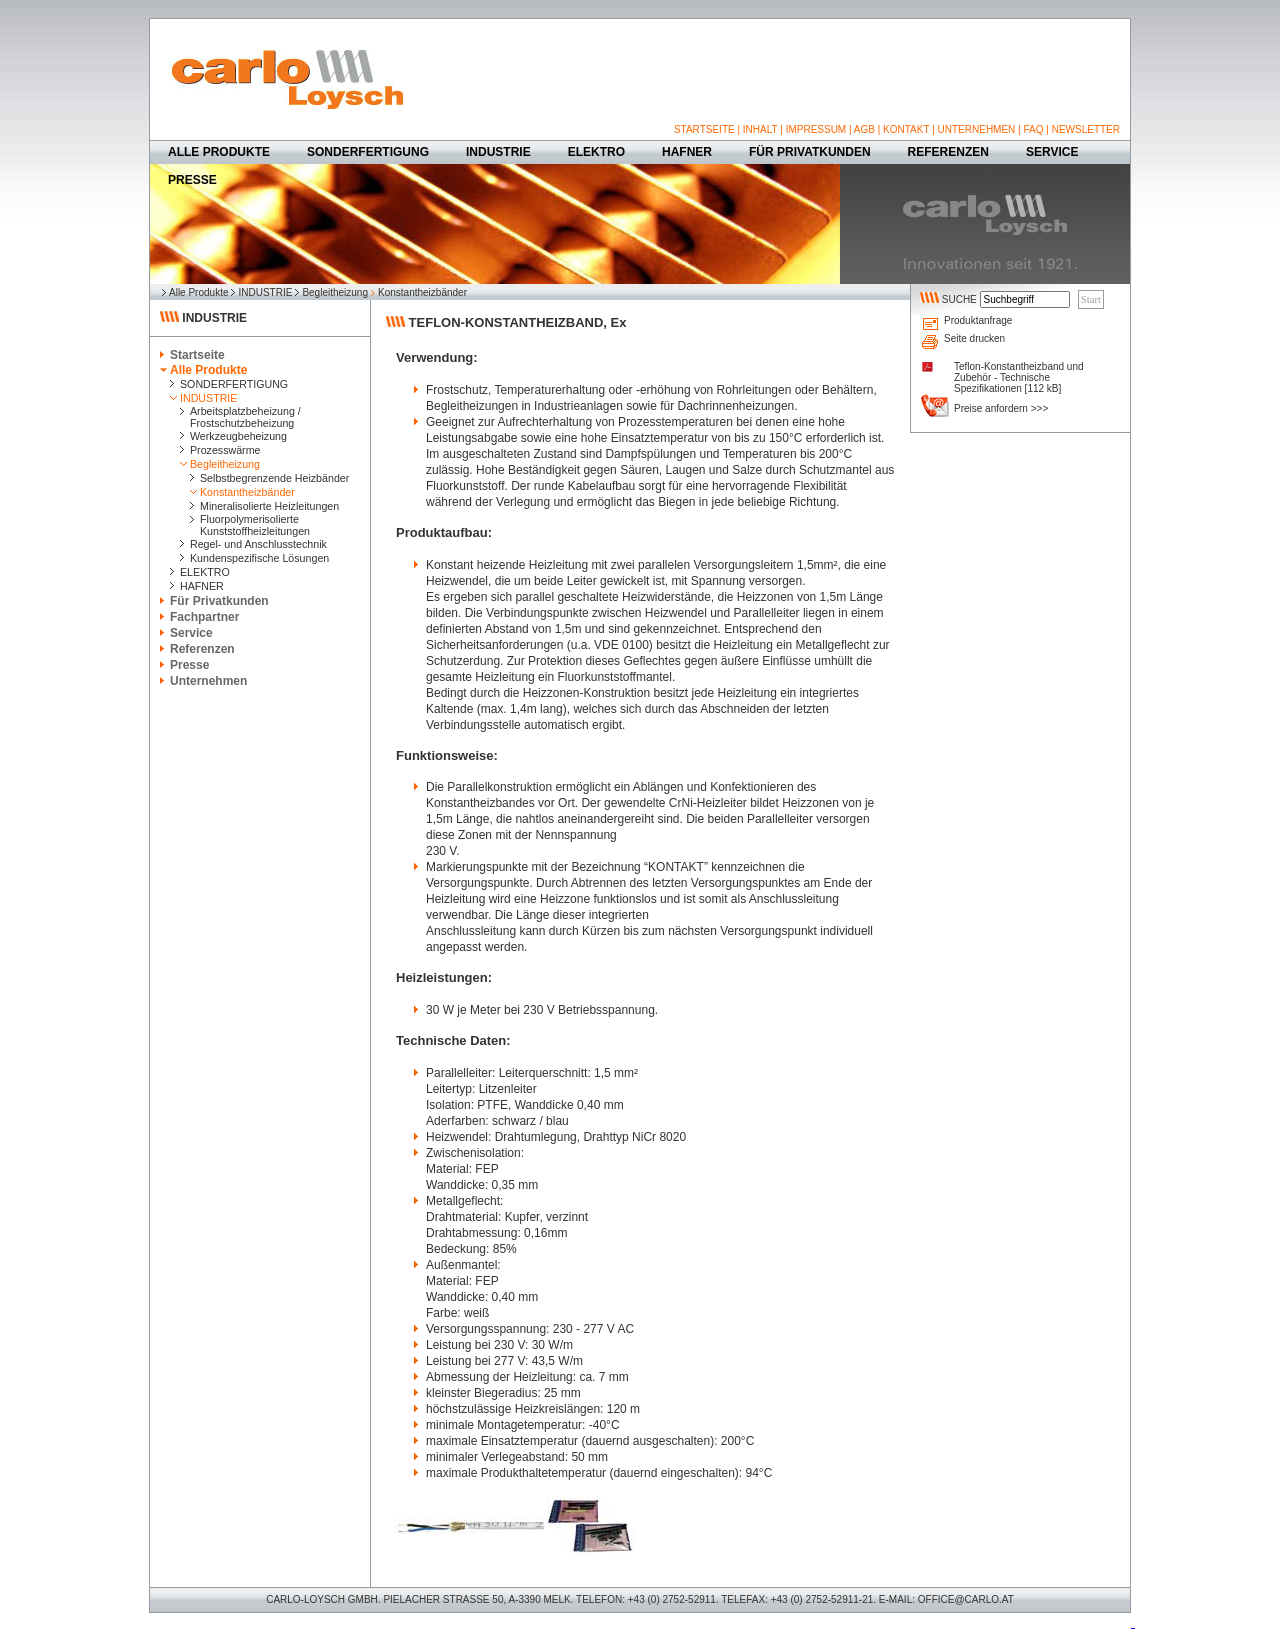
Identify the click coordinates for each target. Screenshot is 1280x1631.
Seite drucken (974, 338)
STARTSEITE (704, 129)
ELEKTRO (596, 152)
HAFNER (687, 152)
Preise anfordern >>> (1001, 408)
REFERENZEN (948, 152)
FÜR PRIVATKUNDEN (810, 152)
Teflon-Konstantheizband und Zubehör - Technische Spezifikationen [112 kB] (1019, 377)
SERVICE (1052, 152)
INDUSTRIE (498, 152)
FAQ (1033, 129)
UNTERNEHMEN (977, 129)
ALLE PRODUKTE (219, 152)
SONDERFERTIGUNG (368, 152)
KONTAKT (906, 129)
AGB (864, 129)
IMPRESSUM (816, 129)
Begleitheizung (335, 292)
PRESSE (192, 180)
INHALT (760, 129)
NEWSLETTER (1086, 129)
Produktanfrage (978, 320)
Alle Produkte (198, 292)
